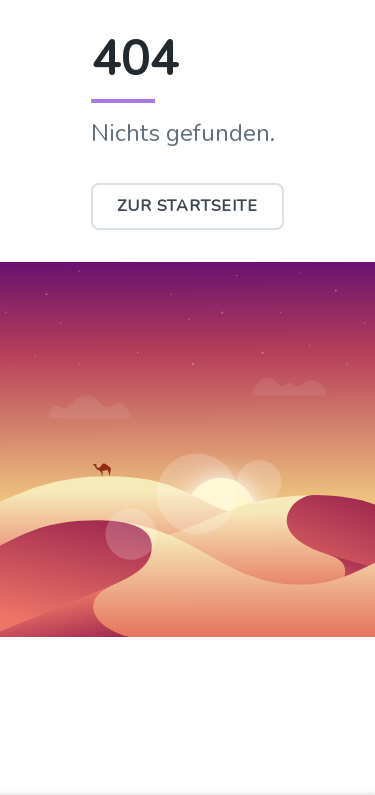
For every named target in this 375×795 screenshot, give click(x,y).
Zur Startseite (187, 206)
